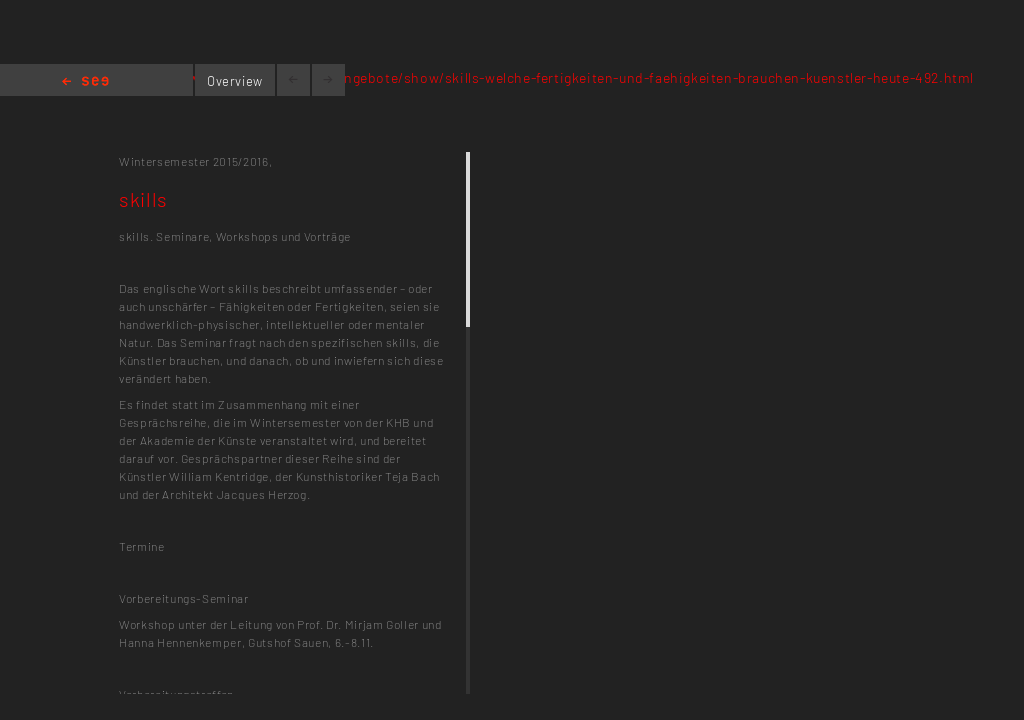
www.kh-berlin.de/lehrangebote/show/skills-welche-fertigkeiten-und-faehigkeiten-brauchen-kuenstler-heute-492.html (581, 77)
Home (85, 82)
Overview (235, 81)
